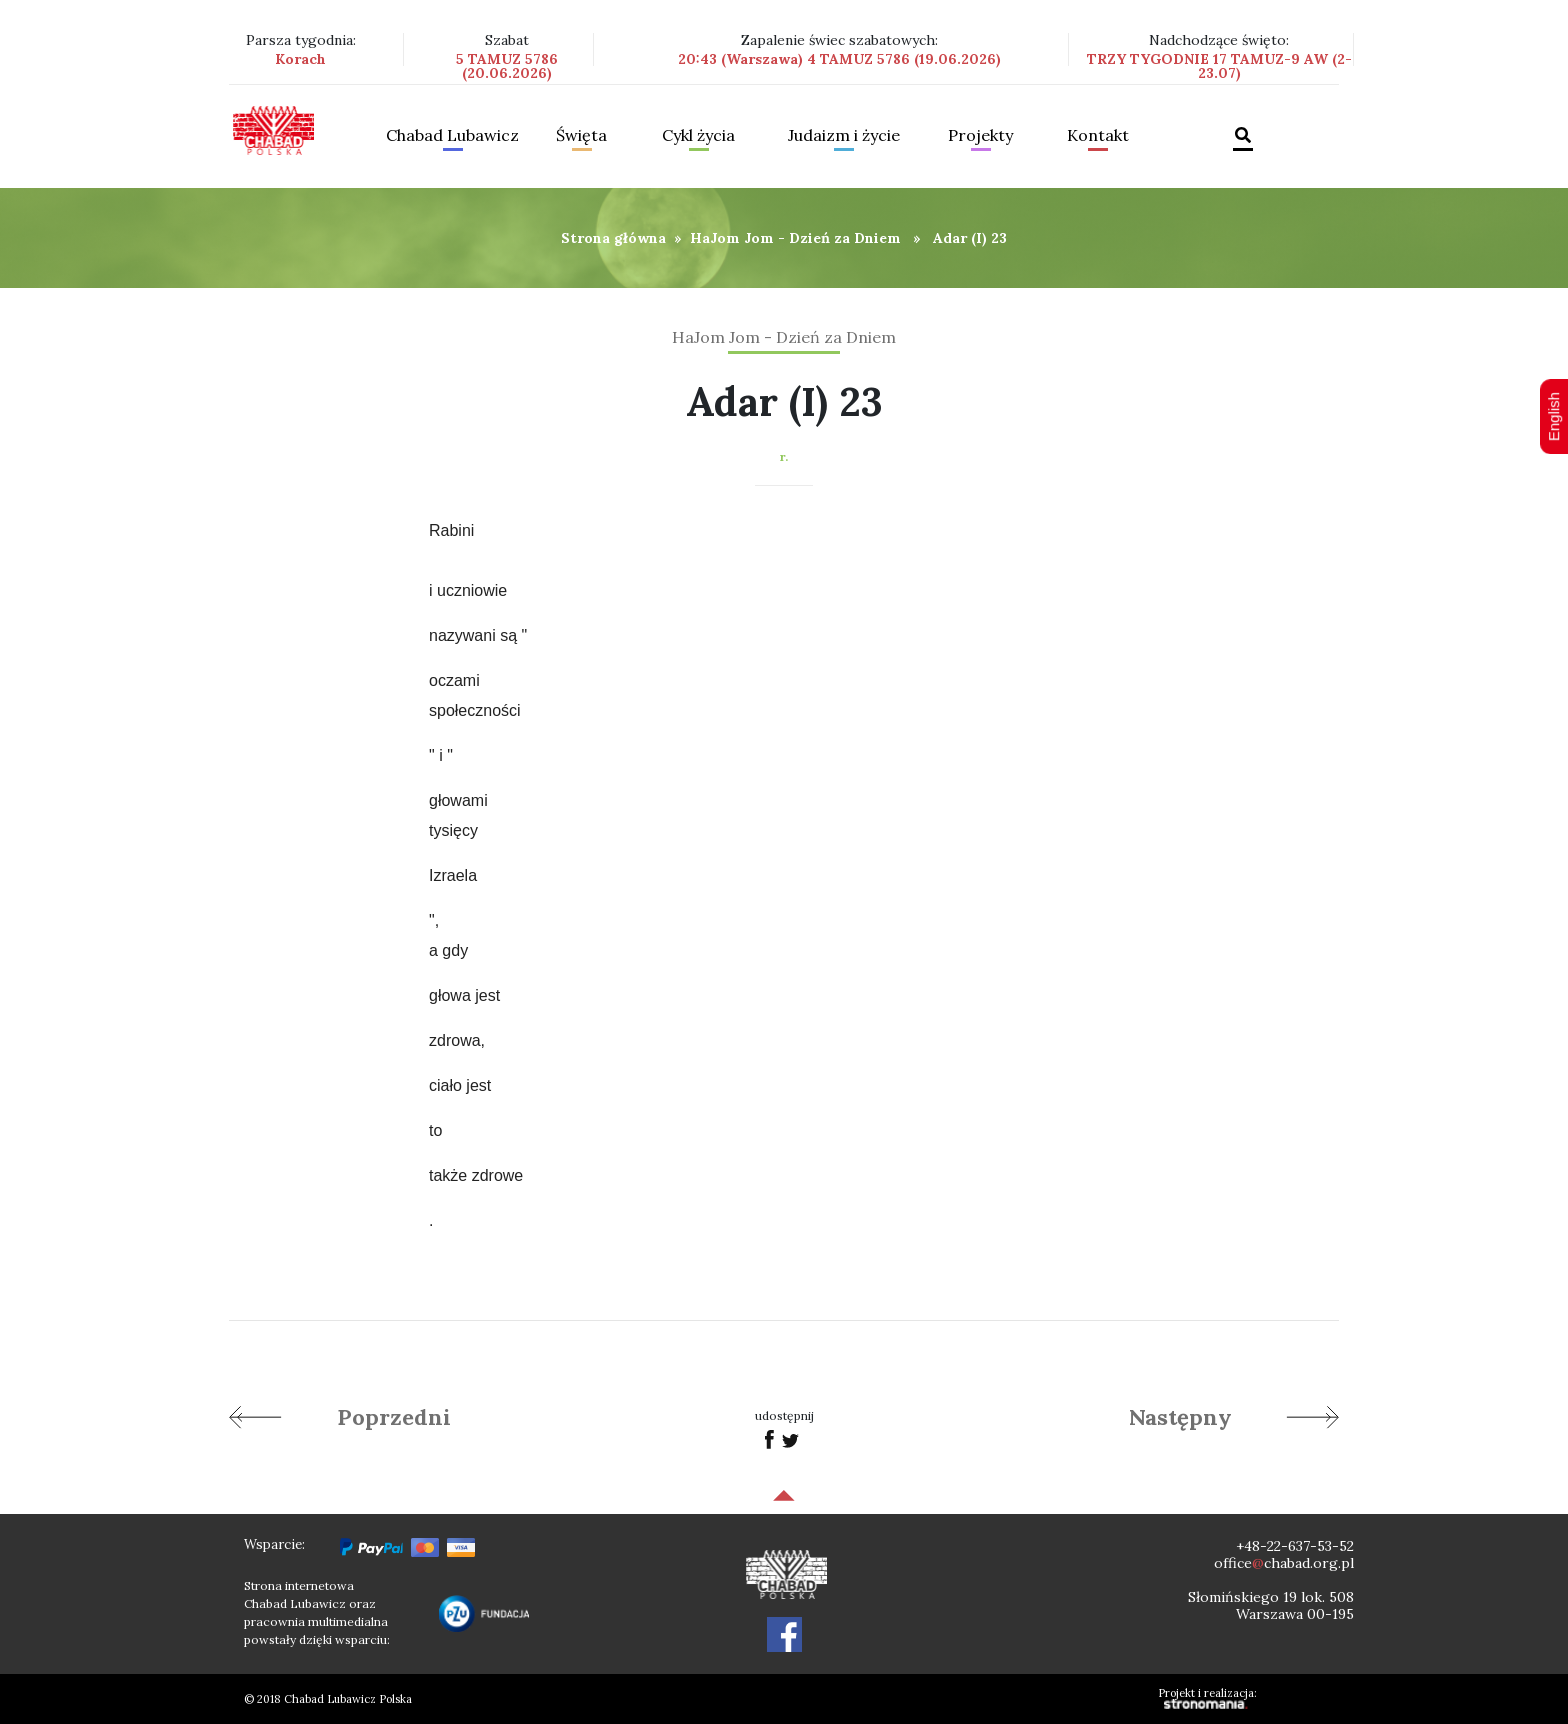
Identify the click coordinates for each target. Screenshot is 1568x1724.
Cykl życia (698, 136)
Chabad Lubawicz (452, 136)
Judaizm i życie (844, 136)
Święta (581, 136)
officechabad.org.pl (1284, 1563)
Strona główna (613, 238)
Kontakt (1098, 136)
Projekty (980, 136)
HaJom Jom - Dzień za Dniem (795, 238)
